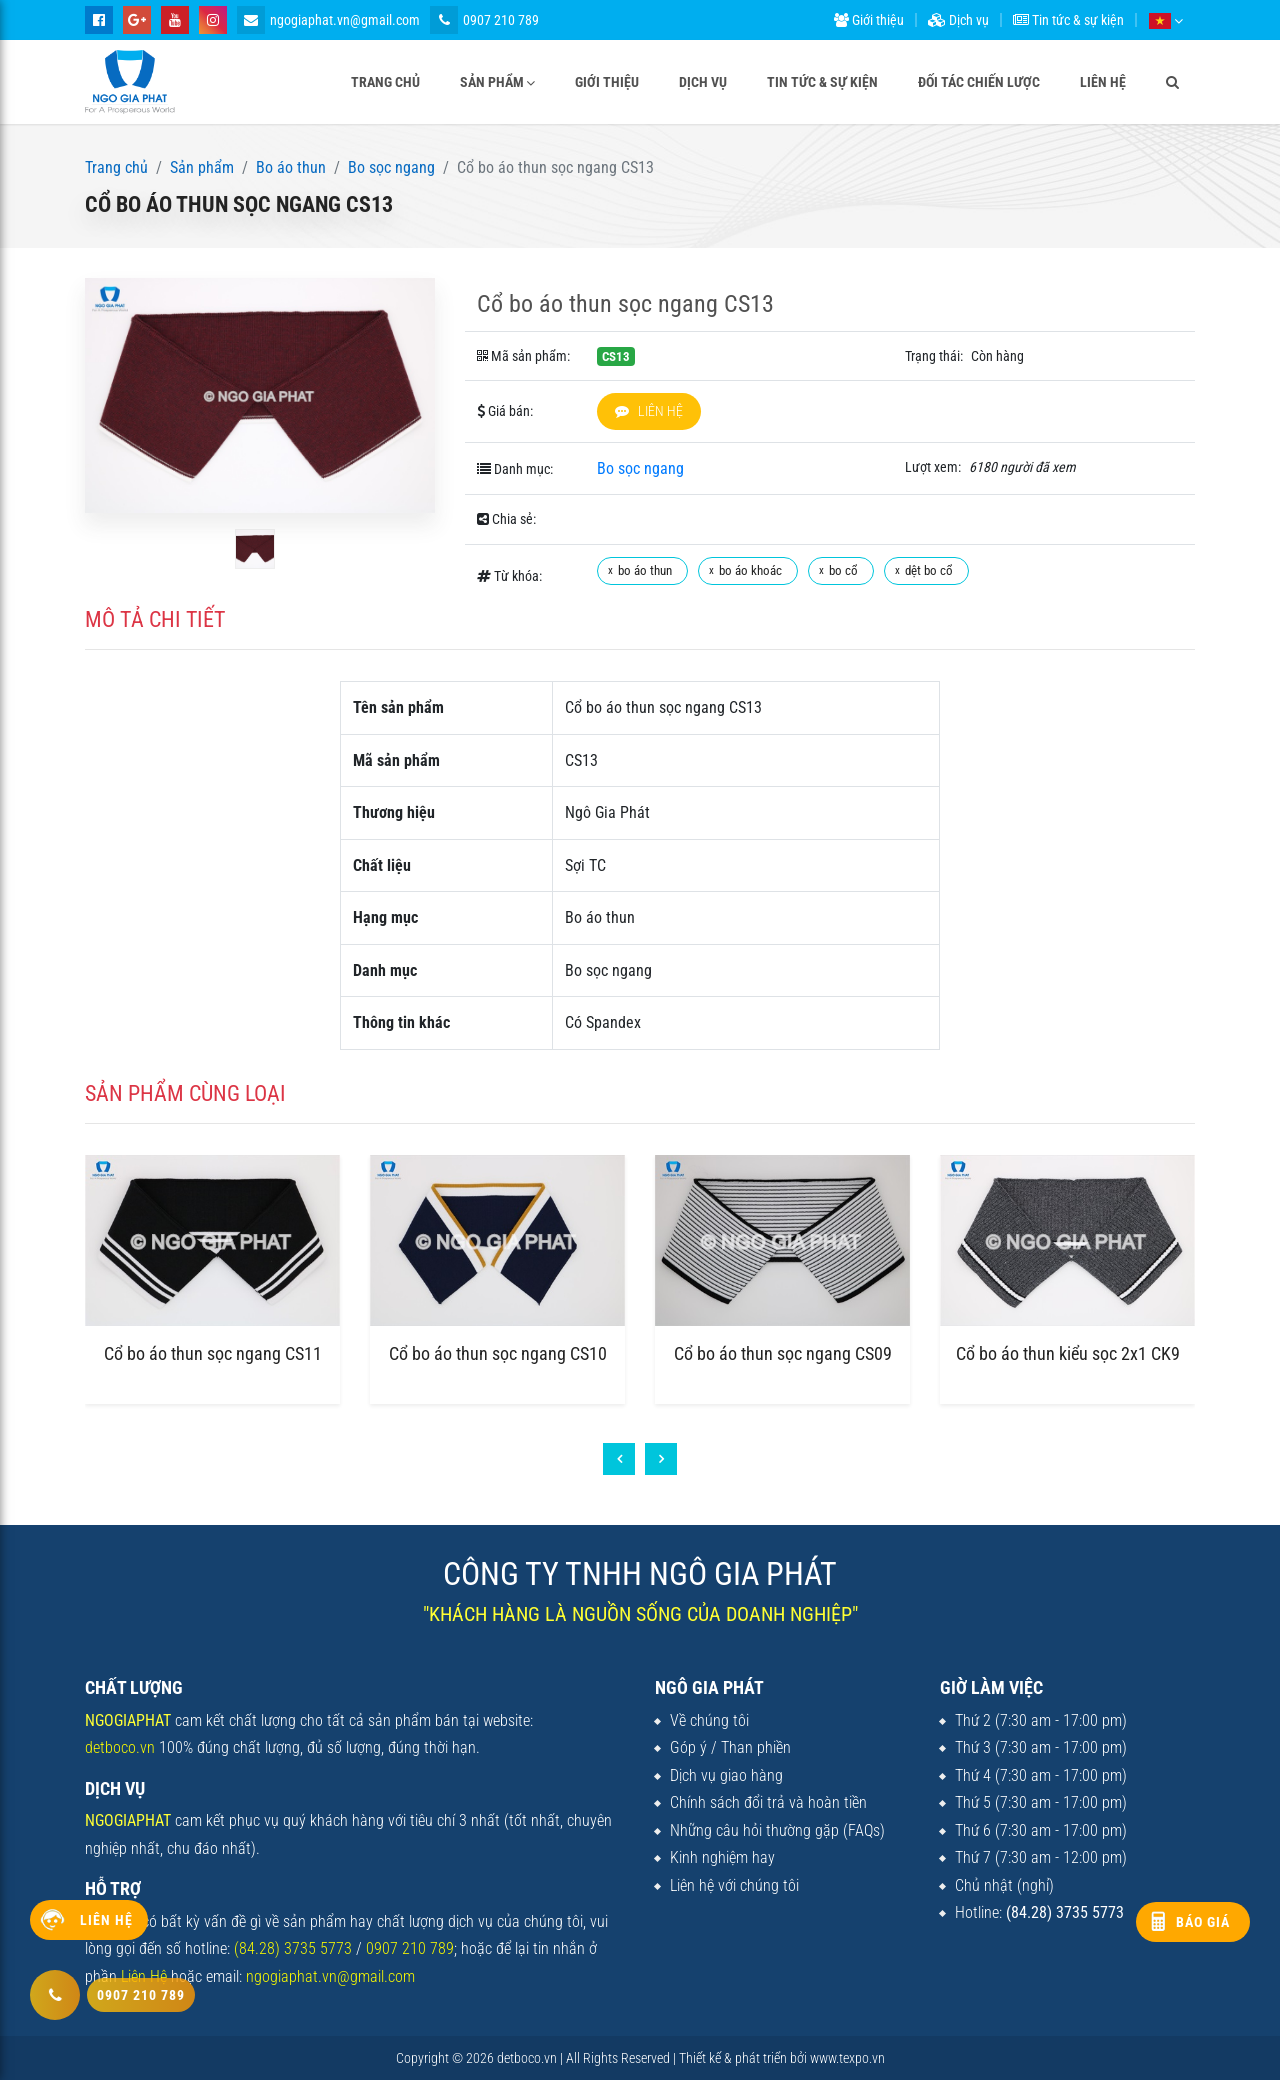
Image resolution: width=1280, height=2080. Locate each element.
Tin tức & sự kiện (1068, 20)
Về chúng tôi (709, 1720)
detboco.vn (120, 1747)
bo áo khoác (750, 570)
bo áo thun (645, 570)
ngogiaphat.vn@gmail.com (328, 20)
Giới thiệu (869, 20)
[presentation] (619, 1459)
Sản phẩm (492, 82)
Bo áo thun (291, 167)
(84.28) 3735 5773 (293, 1948)
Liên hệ (1103, 82)
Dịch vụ (958, 20)
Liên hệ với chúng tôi (734, 1885)
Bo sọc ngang (391, 167)
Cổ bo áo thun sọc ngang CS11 (213, 1353)
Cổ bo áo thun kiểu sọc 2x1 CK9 (1068, 1353)
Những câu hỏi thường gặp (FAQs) (777, 1830)
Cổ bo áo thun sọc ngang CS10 (498, 1353)
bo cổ (843, 570)
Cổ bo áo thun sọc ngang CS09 (783, 1353)
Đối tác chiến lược (979, 82)
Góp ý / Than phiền (730, 1747)
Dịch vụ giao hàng (726, 1775)
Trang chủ (385, 82)
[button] (1165, 20)
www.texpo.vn (847, 2058)
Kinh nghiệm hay (722, 1857)
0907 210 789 (484, 20)
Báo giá (1203, 1922)
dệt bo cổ (929, 570)
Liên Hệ (144, 1976)
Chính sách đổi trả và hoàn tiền (768, 1802)
